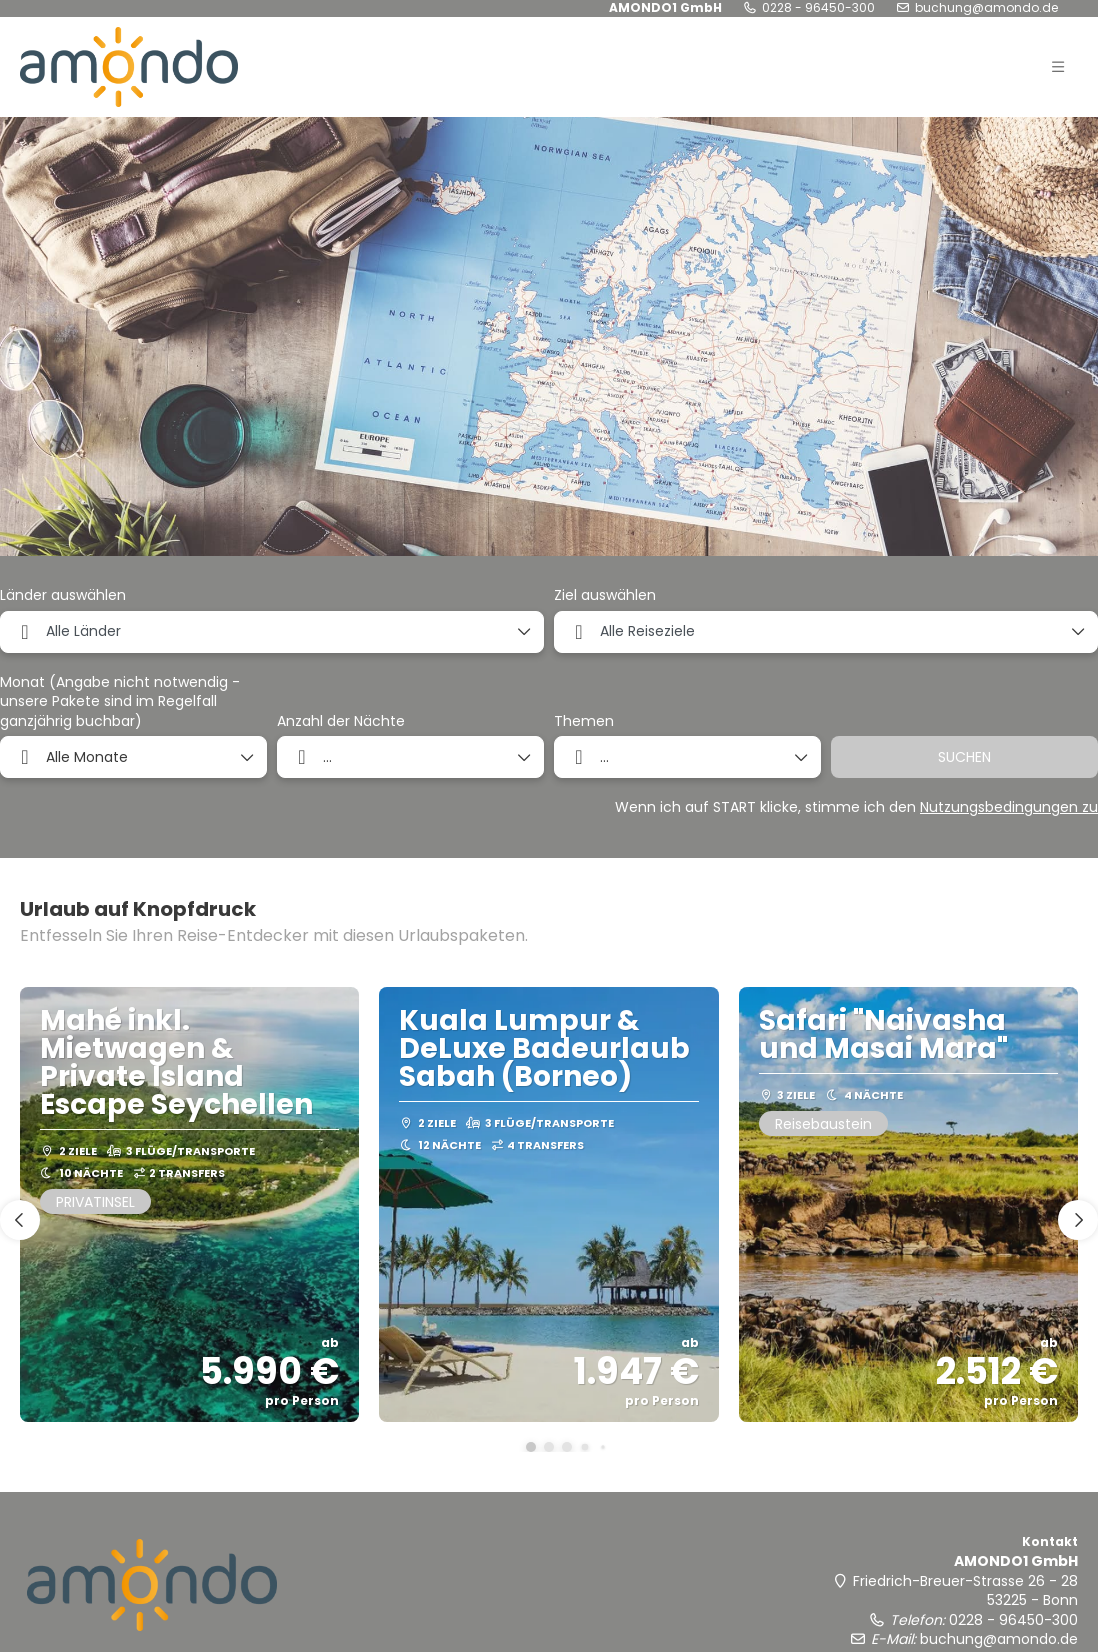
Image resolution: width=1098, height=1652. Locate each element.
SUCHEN (964, 757)
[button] (1058, 67)
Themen (584, 721)
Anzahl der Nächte (341, 721)
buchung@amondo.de (986, 8)
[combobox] (272, 632)
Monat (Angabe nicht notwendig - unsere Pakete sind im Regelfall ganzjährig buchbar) (120, 702)
